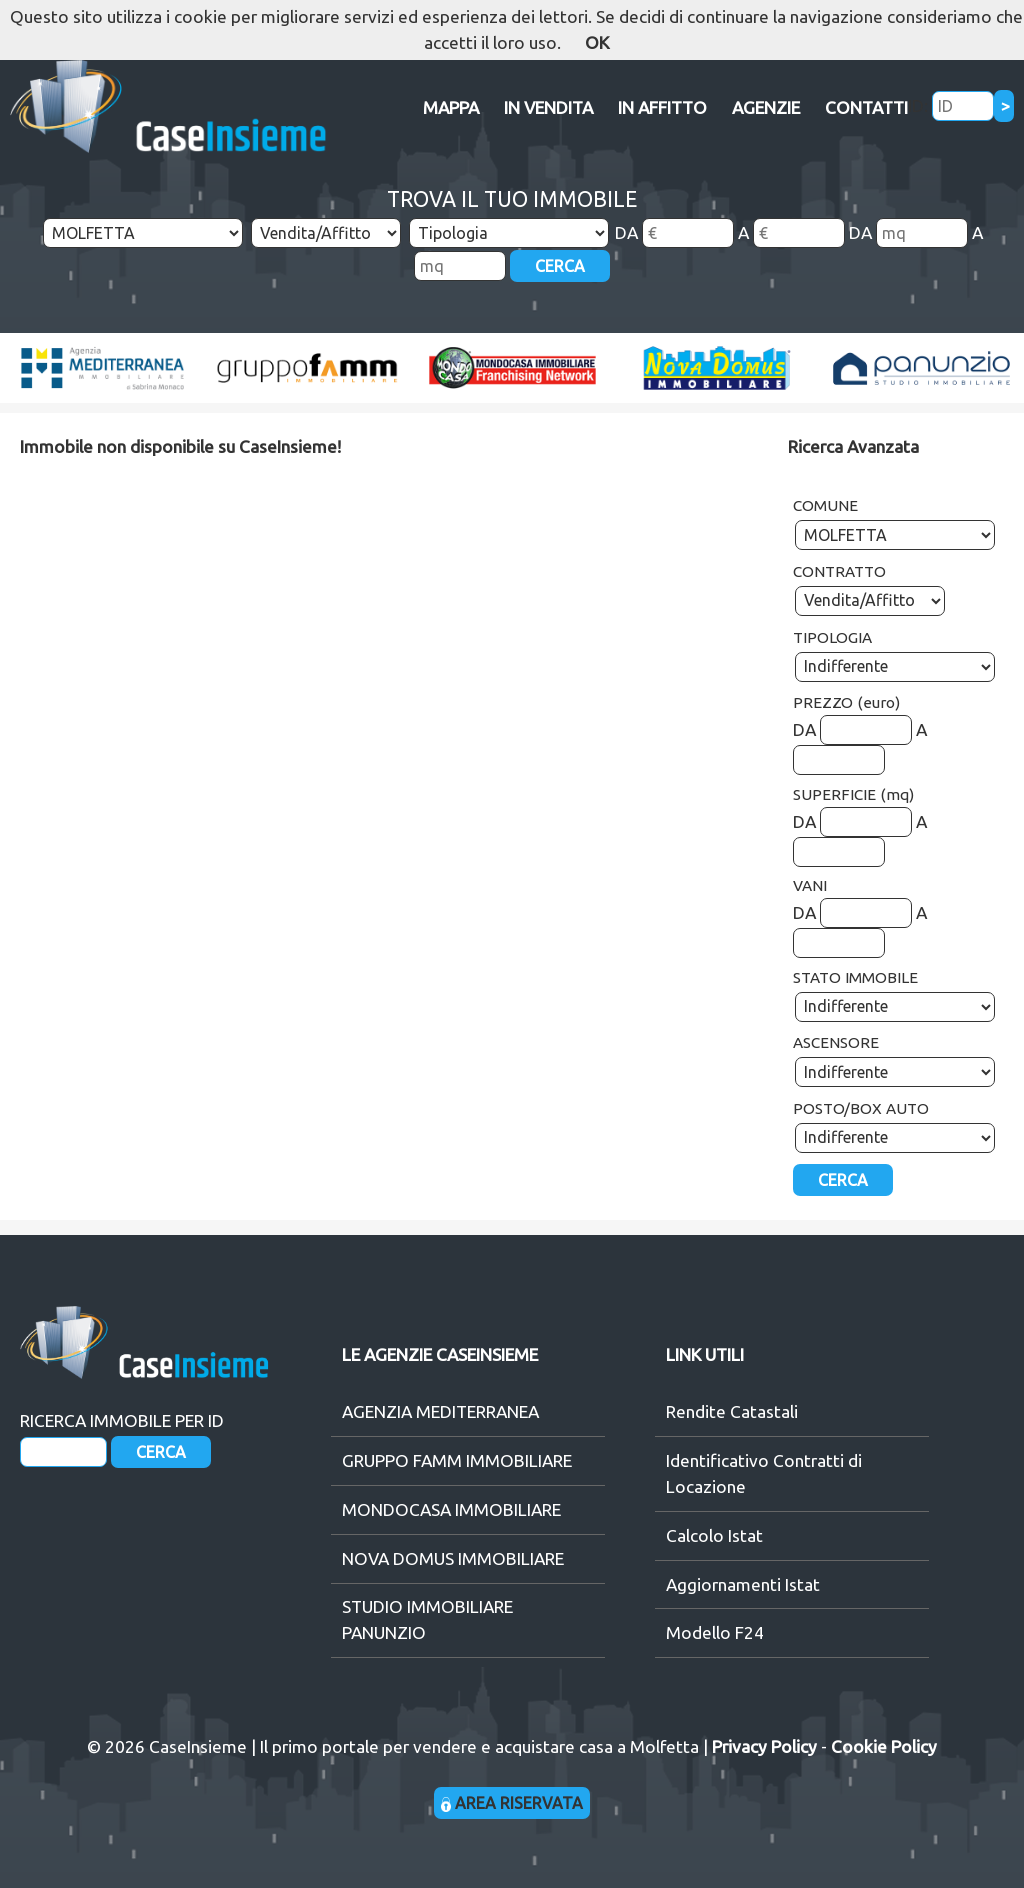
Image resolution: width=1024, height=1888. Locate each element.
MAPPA (451, 107)
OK (597, 42)
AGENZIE (766, 107)
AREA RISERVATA (512, 1803)
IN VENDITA (548, 107)
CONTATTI (866, 107)
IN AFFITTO (662, 107)
